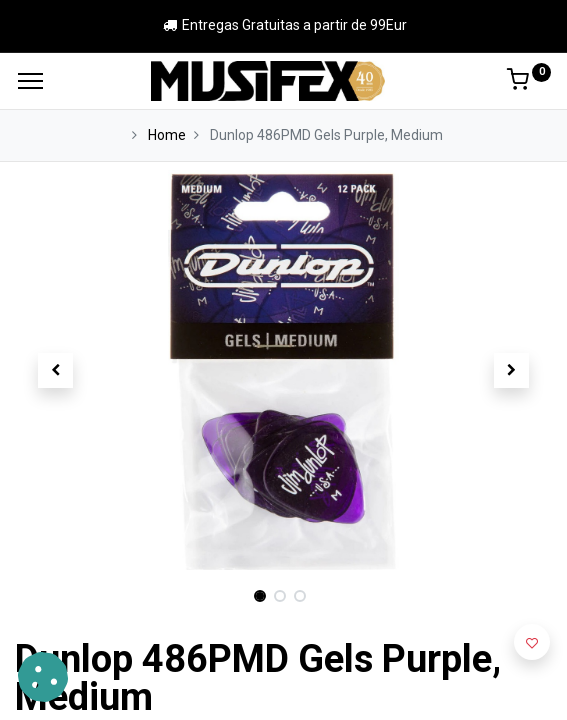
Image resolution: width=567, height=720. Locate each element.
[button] (55, 370)
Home (167, 135)
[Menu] (30, 81)
